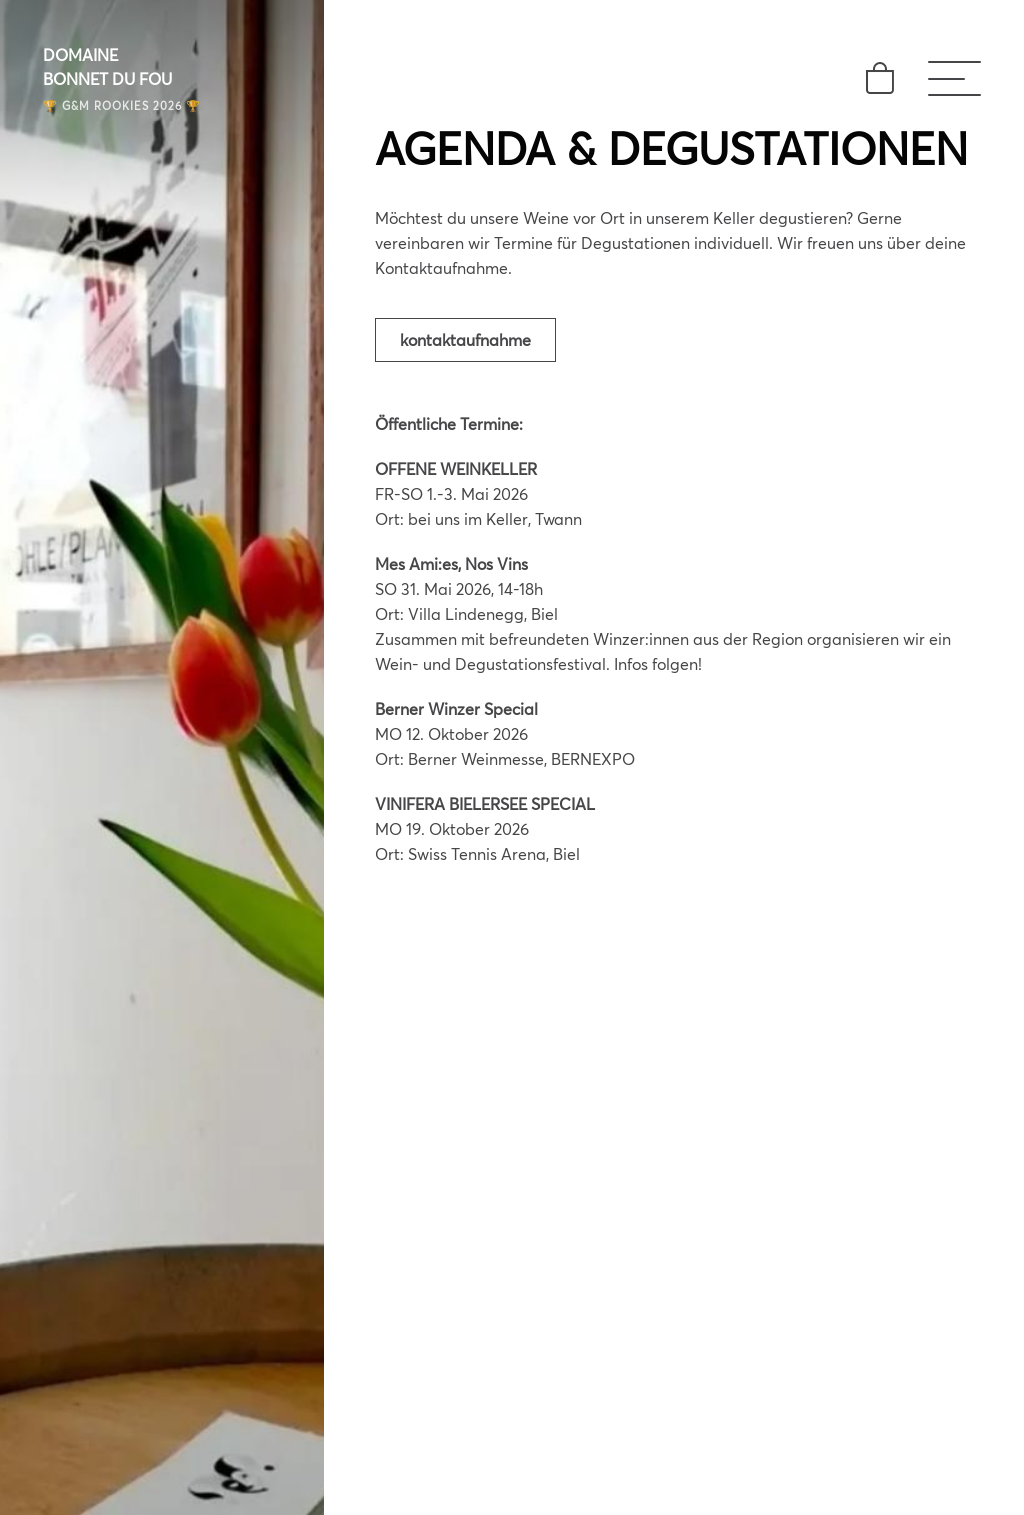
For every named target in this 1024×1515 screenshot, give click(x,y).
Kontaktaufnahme (465, 339)
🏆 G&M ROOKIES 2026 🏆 (122, 105)
